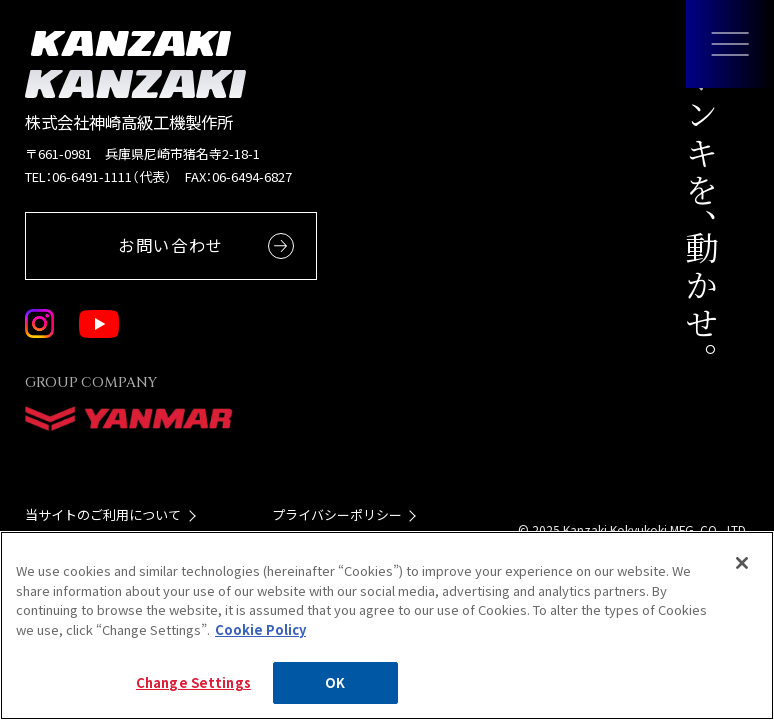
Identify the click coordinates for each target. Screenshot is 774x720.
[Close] (742, 563)
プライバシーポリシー (337, 514)
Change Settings (193, 682)
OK (335, 682)
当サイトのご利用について (103, 514)
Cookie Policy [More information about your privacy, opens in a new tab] (260, 629)
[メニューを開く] (730, 44)
